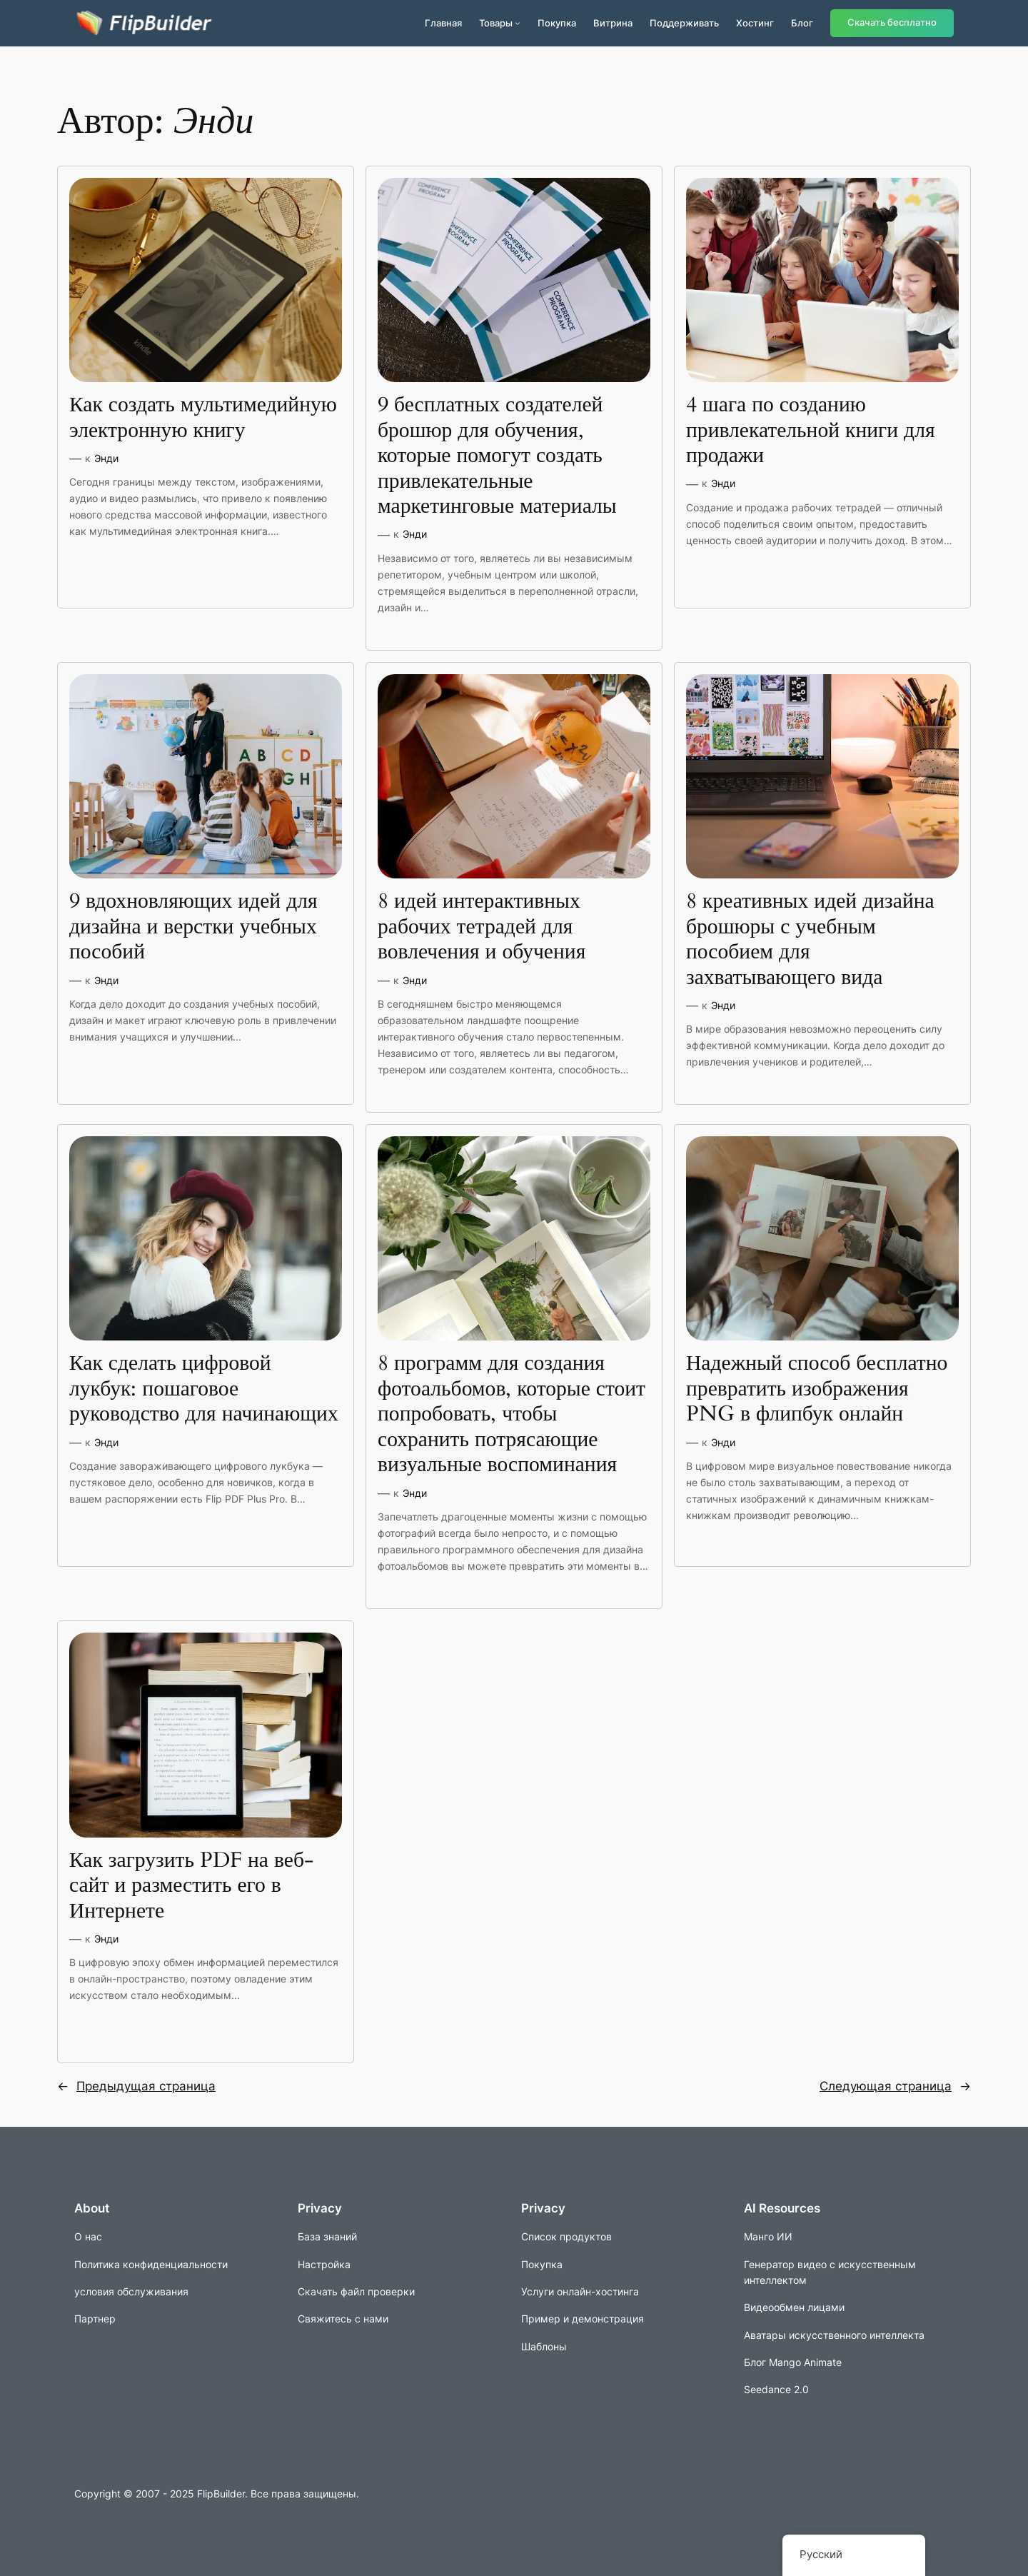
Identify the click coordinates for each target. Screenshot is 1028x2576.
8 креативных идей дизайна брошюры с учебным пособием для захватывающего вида (810, 940)
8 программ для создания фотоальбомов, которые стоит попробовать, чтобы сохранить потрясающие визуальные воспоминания (511, 1414)
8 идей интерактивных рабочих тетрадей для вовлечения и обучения (481, 927)
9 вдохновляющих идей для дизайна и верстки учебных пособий (193, 927)
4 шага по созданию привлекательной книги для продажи (810, 431)
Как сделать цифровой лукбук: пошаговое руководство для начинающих (203, 1389)
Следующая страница (895, 2086)
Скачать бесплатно (892, 22)
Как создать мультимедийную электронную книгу (203, 418)
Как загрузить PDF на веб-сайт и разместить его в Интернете (191, 1886)
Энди (106, 458)
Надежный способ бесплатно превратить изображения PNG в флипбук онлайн (816, 1389)
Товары (496, 23)
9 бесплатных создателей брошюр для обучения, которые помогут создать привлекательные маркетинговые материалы (497, 456)
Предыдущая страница (136, 2086)
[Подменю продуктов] (517, 23)
